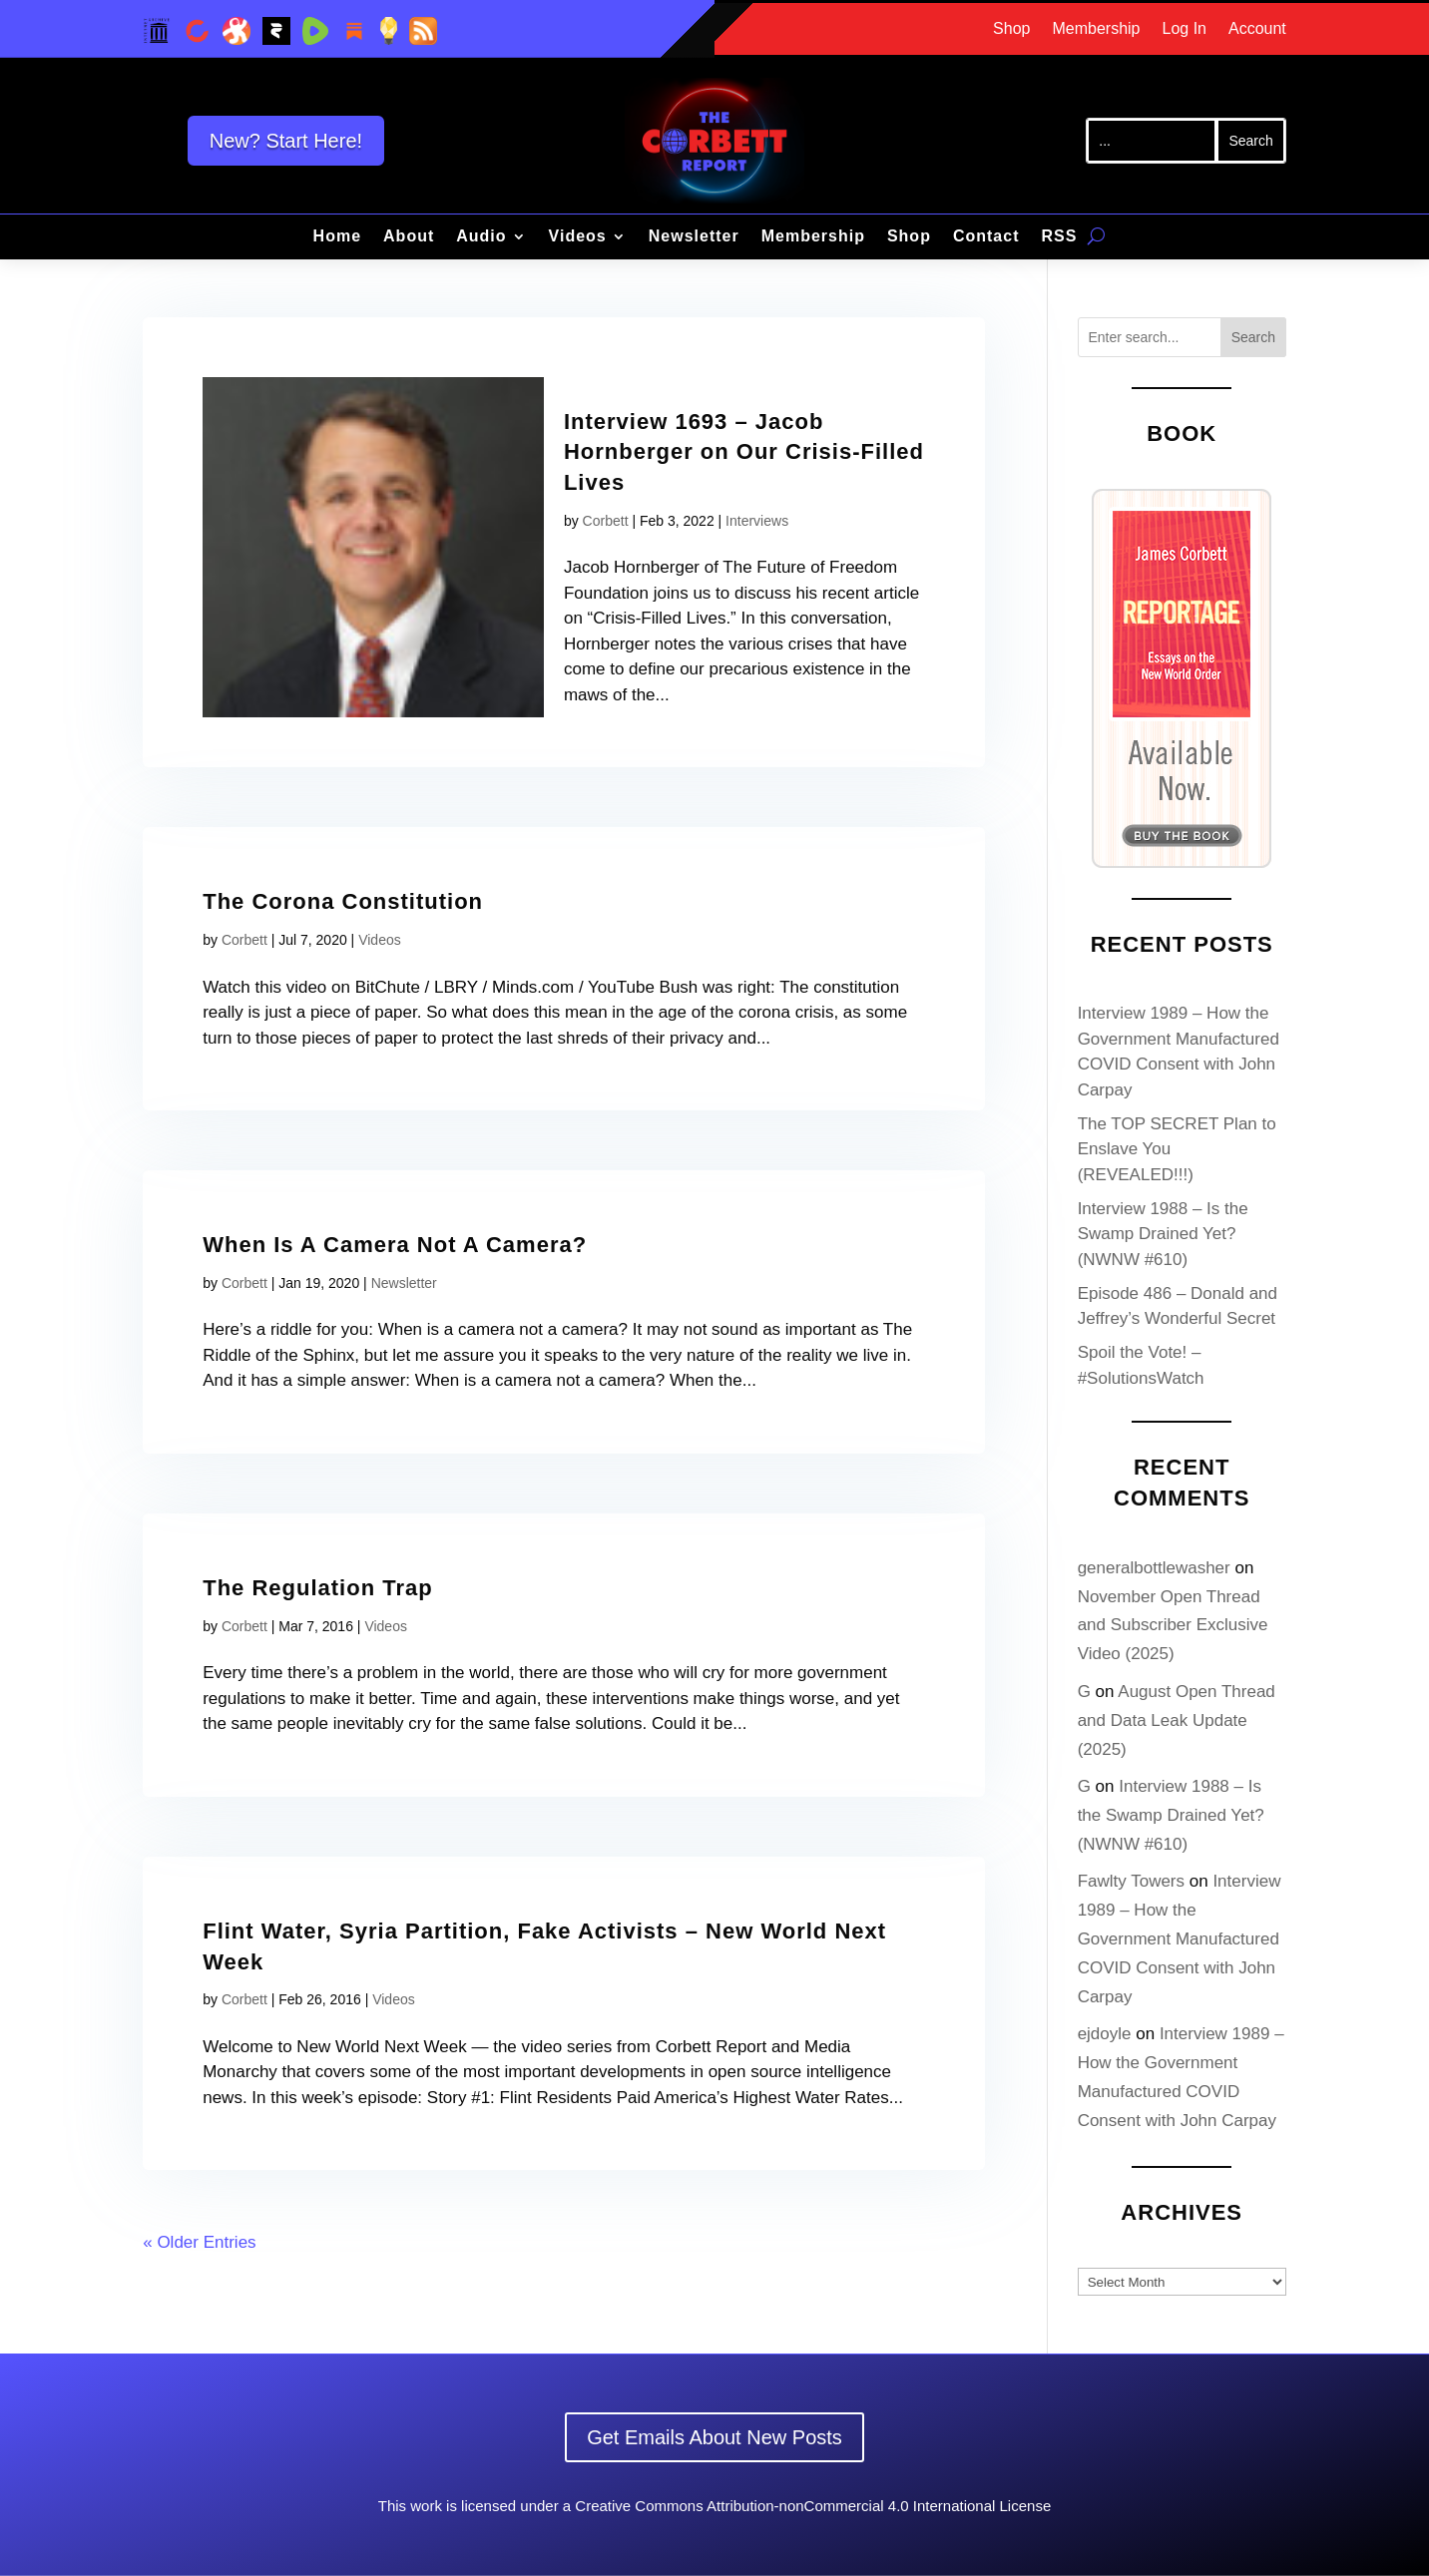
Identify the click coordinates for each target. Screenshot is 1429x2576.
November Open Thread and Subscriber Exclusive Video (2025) (1173, 1625)
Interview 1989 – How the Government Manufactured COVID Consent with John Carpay (1179, 1939)
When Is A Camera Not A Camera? (395, 1244)
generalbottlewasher (1154, 1567)
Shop (1011, 29)
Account (1257, 29)
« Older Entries (199, 2242)
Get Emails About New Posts (714, 2437)
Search (1253, 337)
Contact (986, 236)
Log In (1184, 29)
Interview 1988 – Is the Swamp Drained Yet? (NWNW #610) (1163, 1234)
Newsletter (694, 236)
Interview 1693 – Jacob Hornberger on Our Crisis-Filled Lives (744, 452)
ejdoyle (1105, 2033)
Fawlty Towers (1131, 1881)
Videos (578, 236)
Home (337, 236)
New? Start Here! (286, 141)
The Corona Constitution (343, 901)
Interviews (756, 521)
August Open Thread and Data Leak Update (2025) (1176, 1720)
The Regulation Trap (317, 1587)
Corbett (606, 521)
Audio (481, 236)
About (408, 236)
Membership (1096, 29)
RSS (1059, 236)
